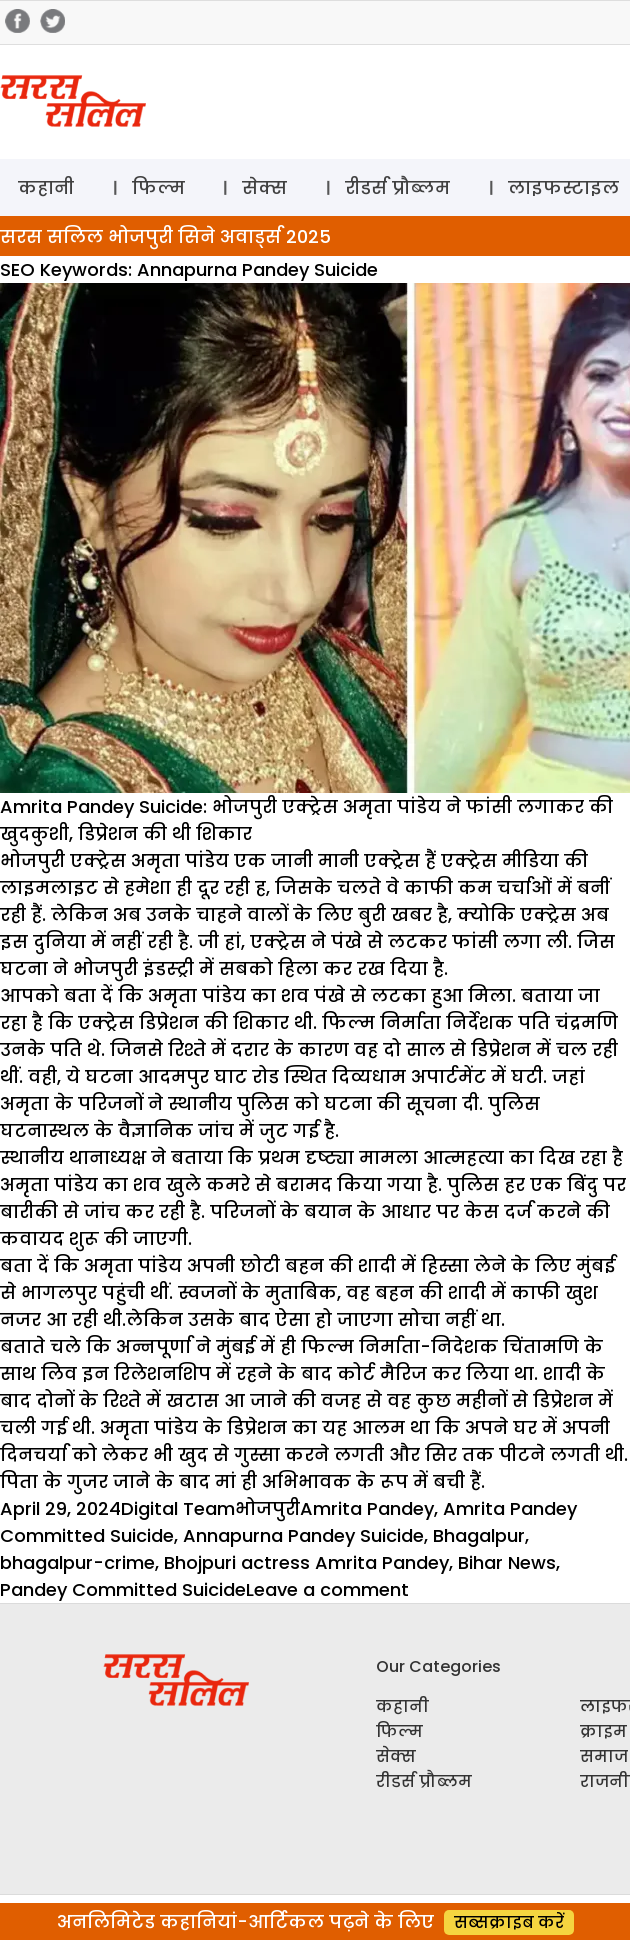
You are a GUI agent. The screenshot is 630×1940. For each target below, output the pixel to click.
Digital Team (178, 1508)
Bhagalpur (479, 1535)
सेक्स (264, 187)
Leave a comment (327, 1589)
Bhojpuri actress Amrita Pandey (306, 1562)
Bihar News (507, 1562)
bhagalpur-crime (77, 1562)
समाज (604, 1756)
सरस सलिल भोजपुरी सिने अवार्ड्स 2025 (165, 236)
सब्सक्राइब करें (509, 1922)
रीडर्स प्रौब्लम (397, 187)
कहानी (46, 187)
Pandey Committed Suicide (123, 1589)
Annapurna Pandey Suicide (303, 1535)
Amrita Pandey (367, 1508)
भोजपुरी (267, 1508)
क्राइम (603, 1731)
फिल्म (158, 187)
